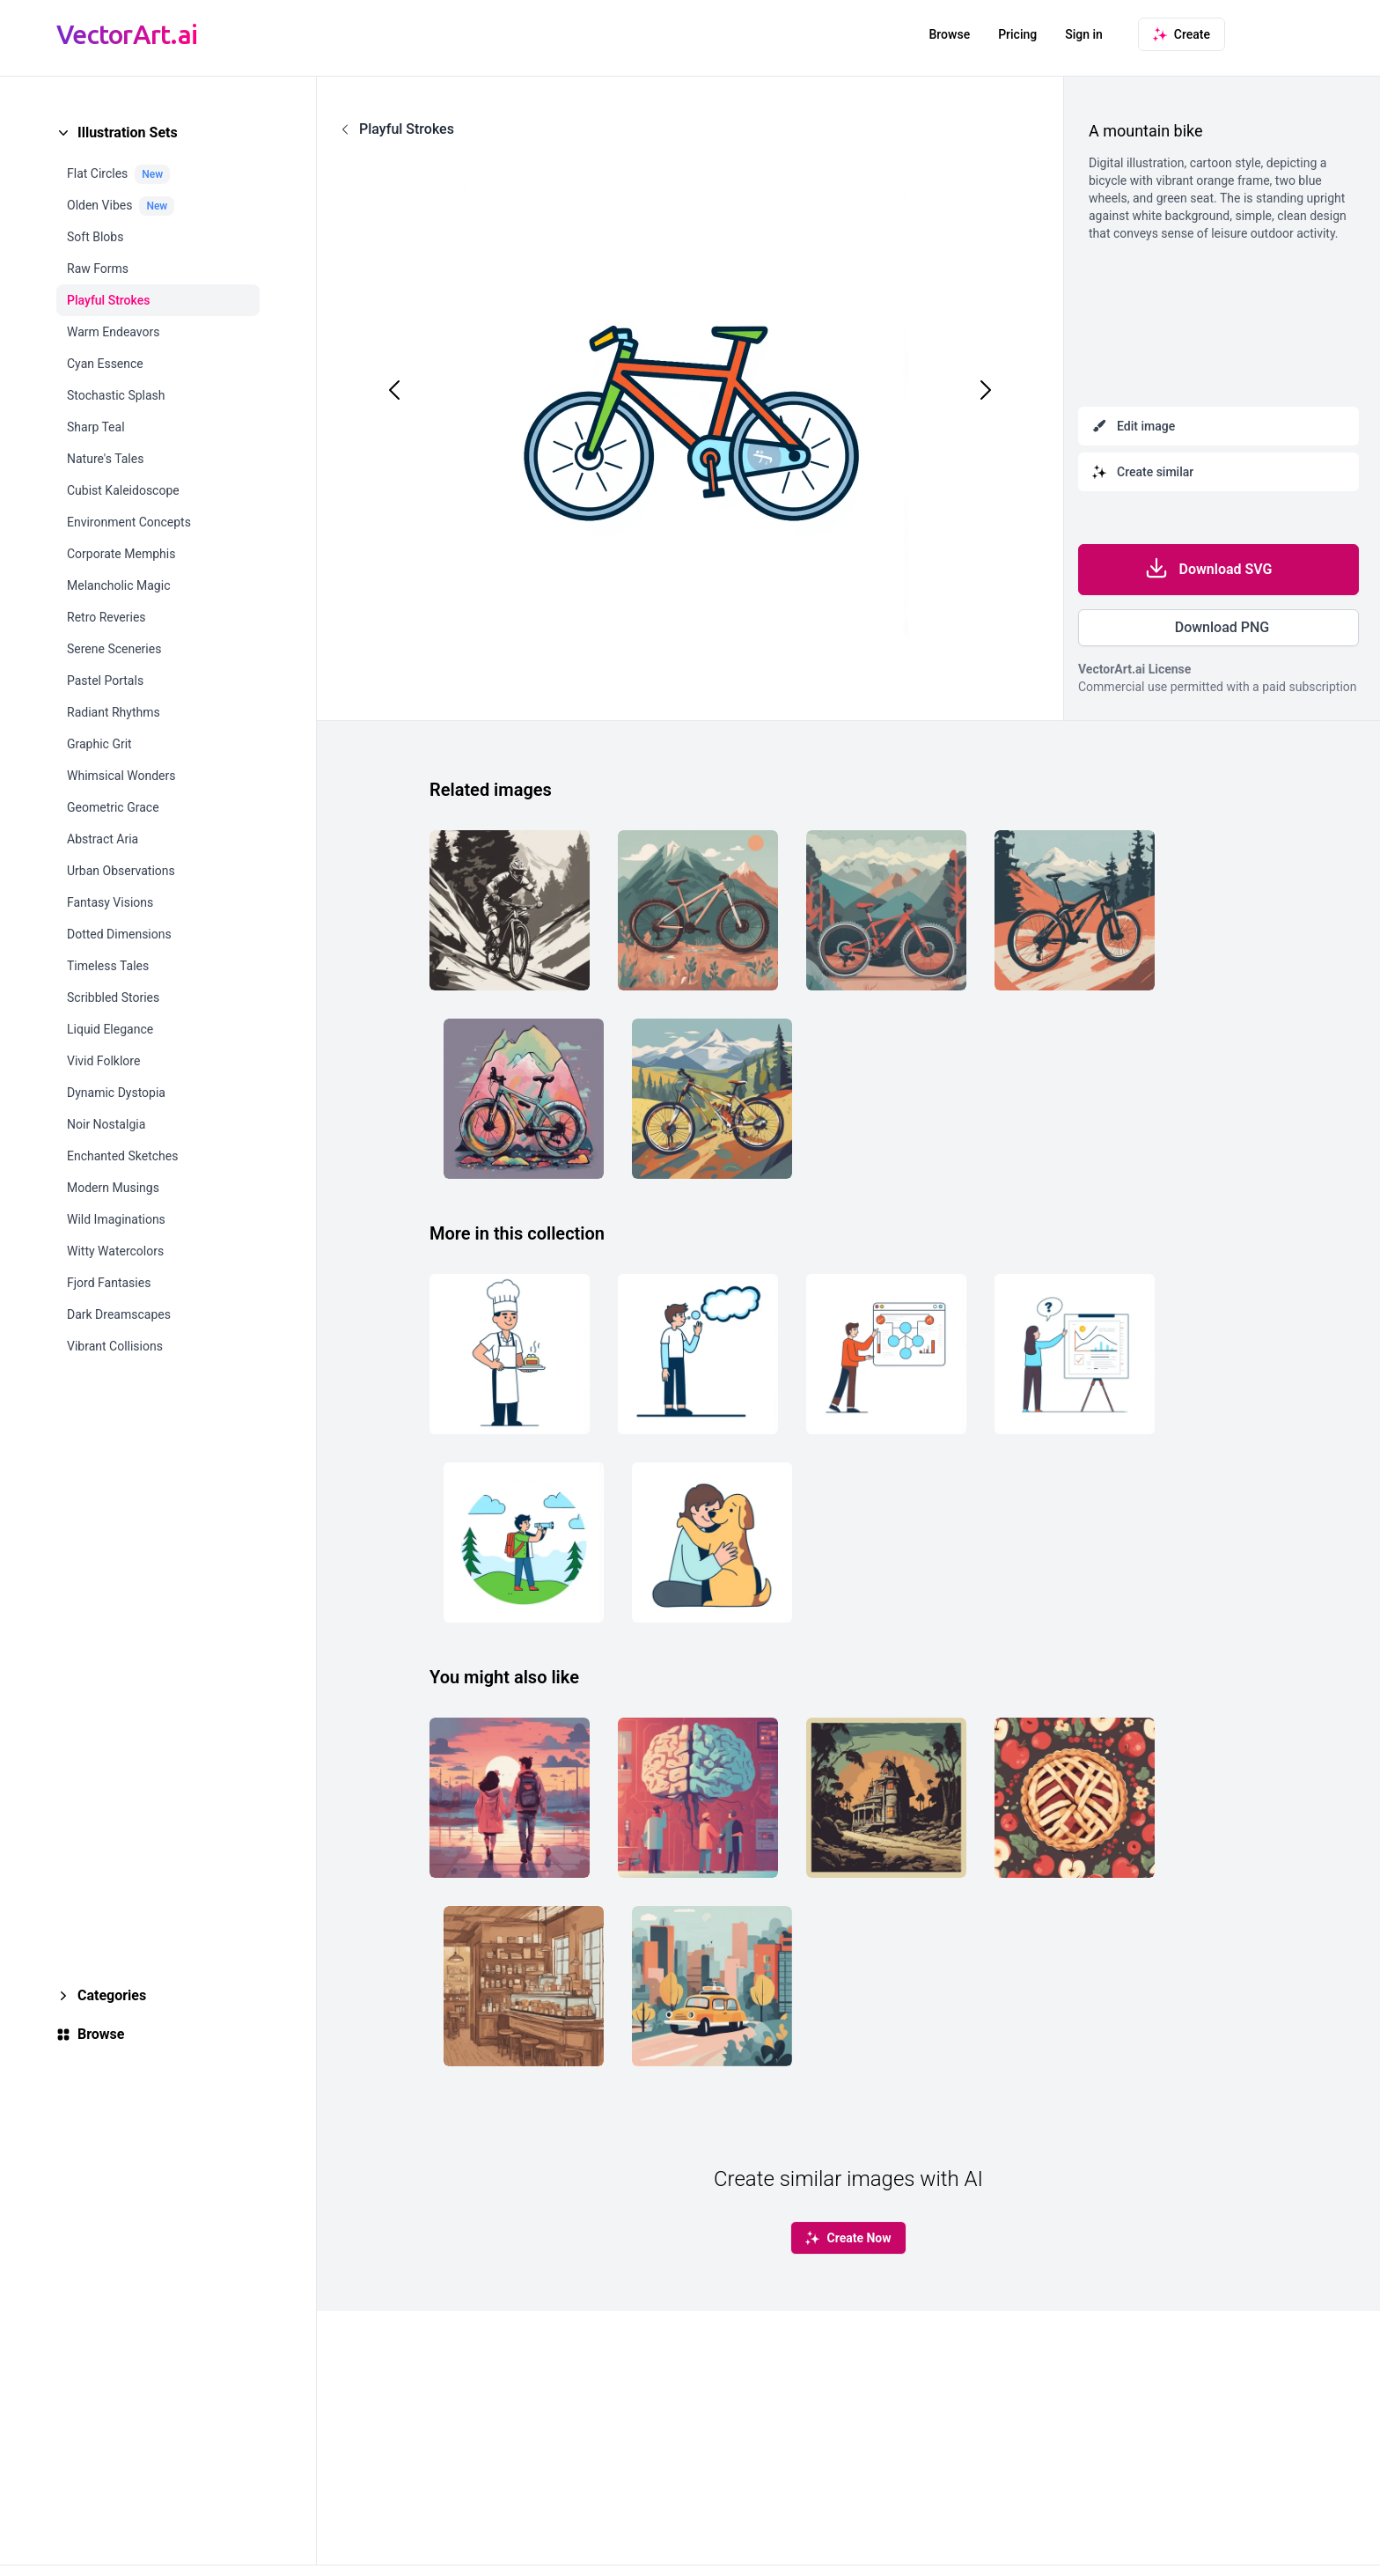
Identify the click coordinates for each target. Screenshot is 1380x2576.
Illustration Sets (127, 132)
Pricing (1017, 34)
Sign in (1084, 34)
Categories (111, 1995)
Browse (949, 34)
